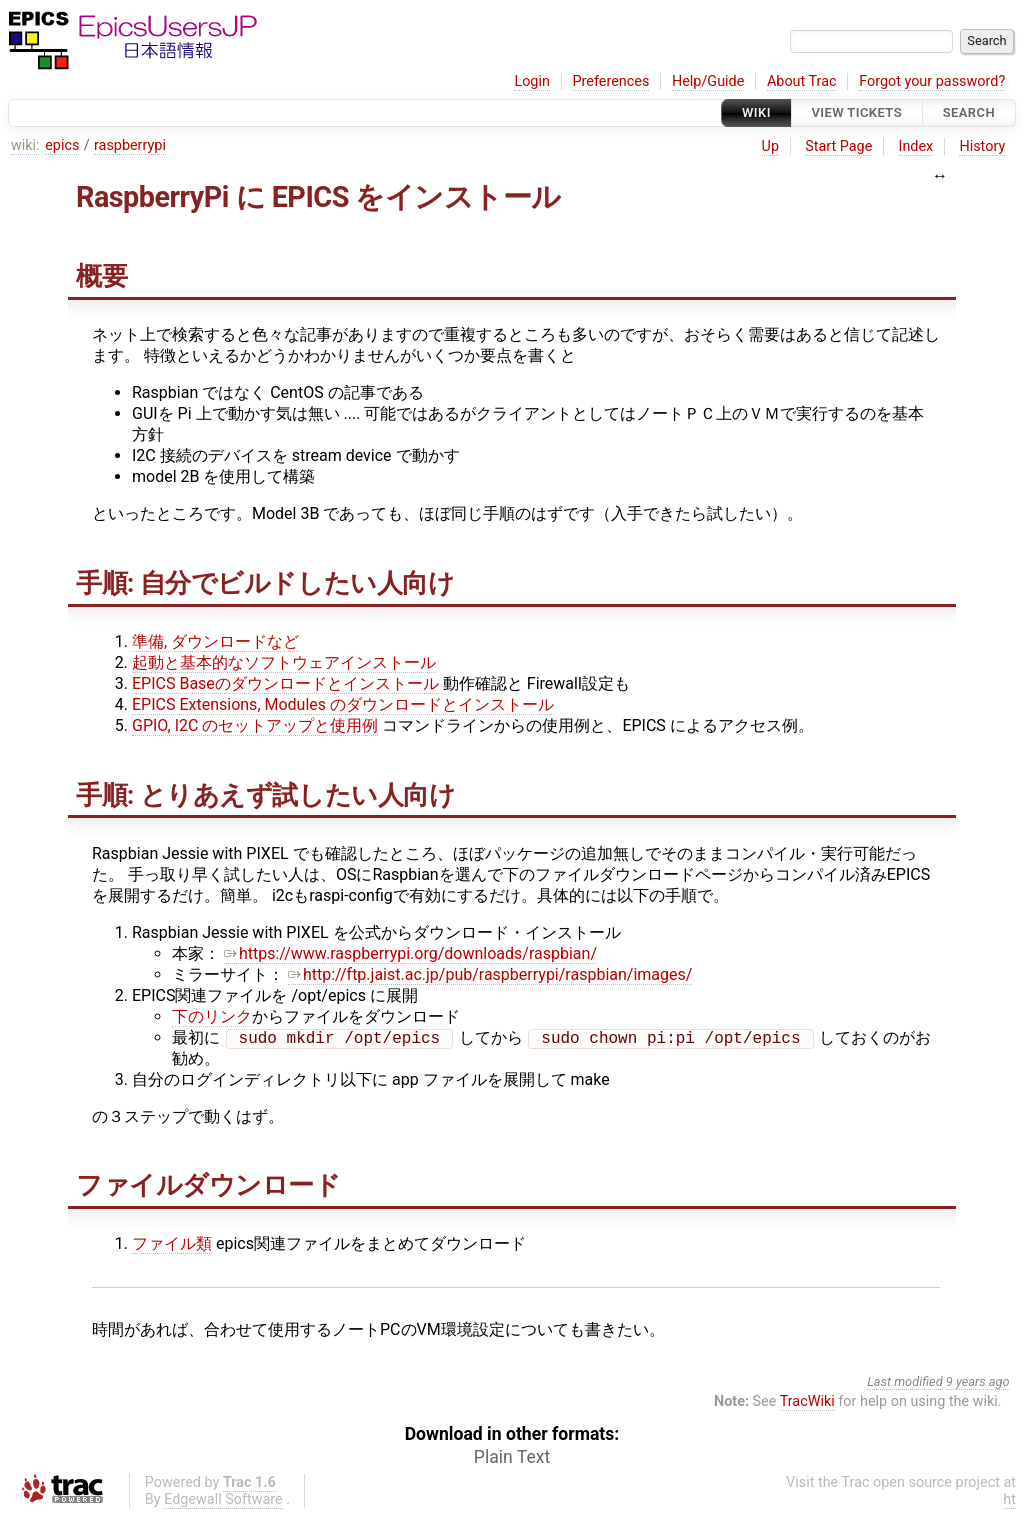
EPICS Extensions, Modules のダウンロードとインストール (343, 704)
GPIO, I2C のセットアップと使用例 (255, 725)
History (982, 146)
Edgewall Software (223, 1501)
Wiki (756, 112)
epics (62, 145)
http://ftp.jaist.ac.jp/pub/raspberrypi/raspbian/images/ (490, 974)
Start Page (838, 146)
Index (916, 146)
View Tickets (857, 112)
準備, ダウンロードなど (215, 641)
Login (532, 81)
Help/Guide (708, 81)
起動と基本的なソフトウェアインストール (284, 662)
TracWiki (807, 1403)
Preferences (610, 81)
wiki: (25, 145)
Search (969, 112)
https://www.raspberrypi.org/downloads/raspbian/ (410, 953)
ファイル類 (172, 1245)
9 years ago (978, 1383)
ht (1009, 1501)
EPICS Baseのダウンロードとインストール (285, 683)
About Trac (802, 81)
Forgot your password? (932, 81)
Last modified (905, 1383)
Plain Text (512, 1459)
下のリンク (212, 1016)
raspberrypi (130, 145)
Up (770, 146)
